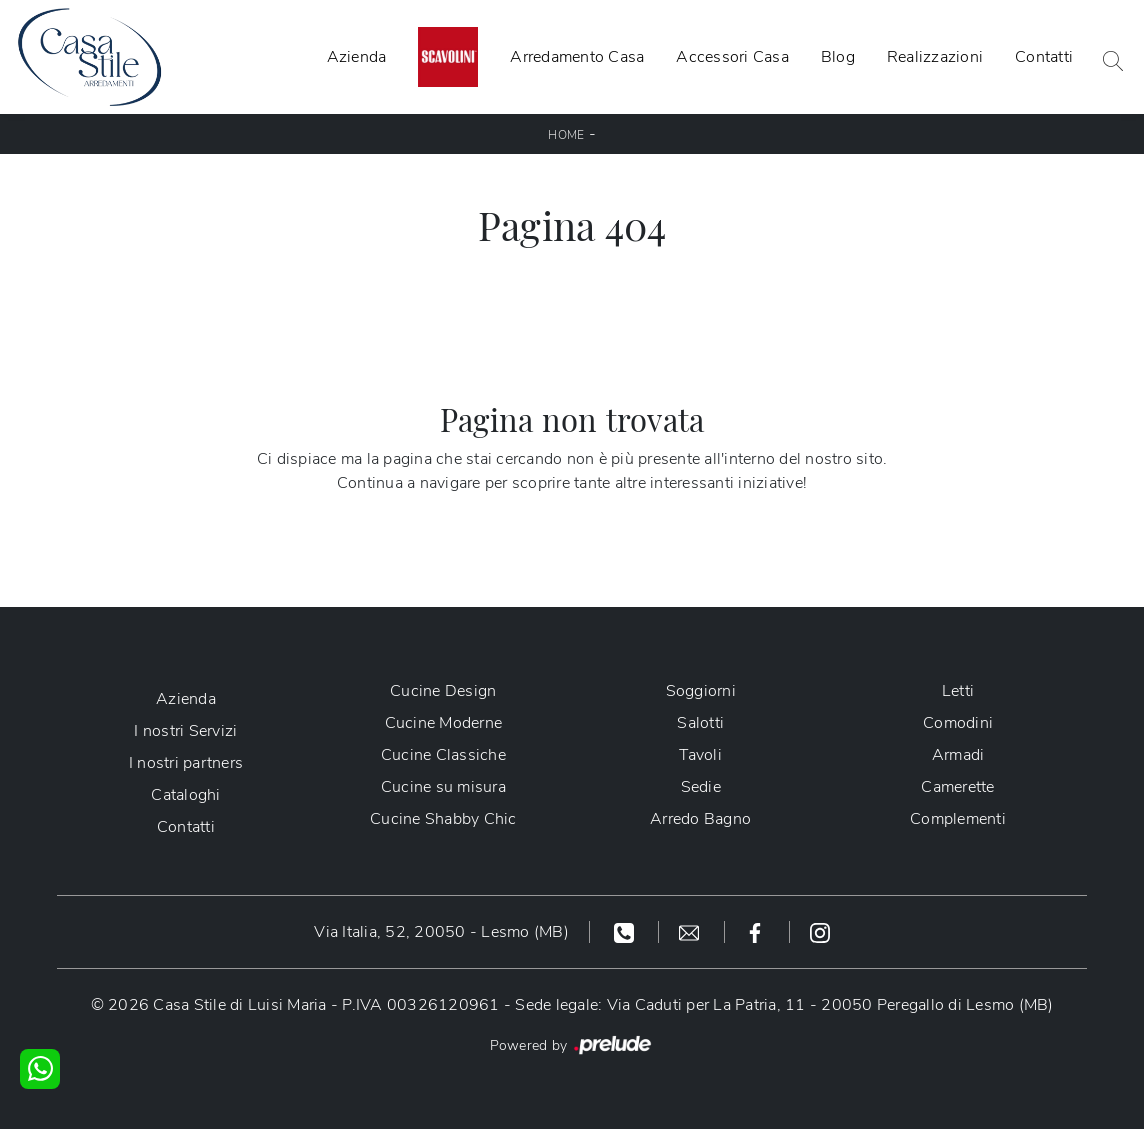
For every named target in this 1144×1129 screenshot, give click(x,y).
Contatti (1044, 57)
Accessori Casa (732, 57)
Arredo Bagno (700, 819)
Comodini (958, 723)
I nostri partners (186, 763)
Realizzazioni (935, 57)
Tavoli (700, 755)
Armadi (958, 755)
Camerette (957, 787)
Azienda (357, 57)
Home (566, 135)
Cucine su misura (443, 787)
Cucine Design (443, 691)
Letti (958, 691)
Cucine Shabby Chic (443, 819)
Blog (838, 57)
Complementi (958, 819)
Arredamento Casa (577, 57)
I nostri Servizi (185, 731)
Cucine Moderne (444, 723)
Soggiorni (701, 691)
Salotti (700, 723)
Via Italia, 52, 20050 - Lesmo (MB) (441, 932)
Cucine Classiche (443, 755)
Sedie (701, 787)
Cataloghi (185, 795)
